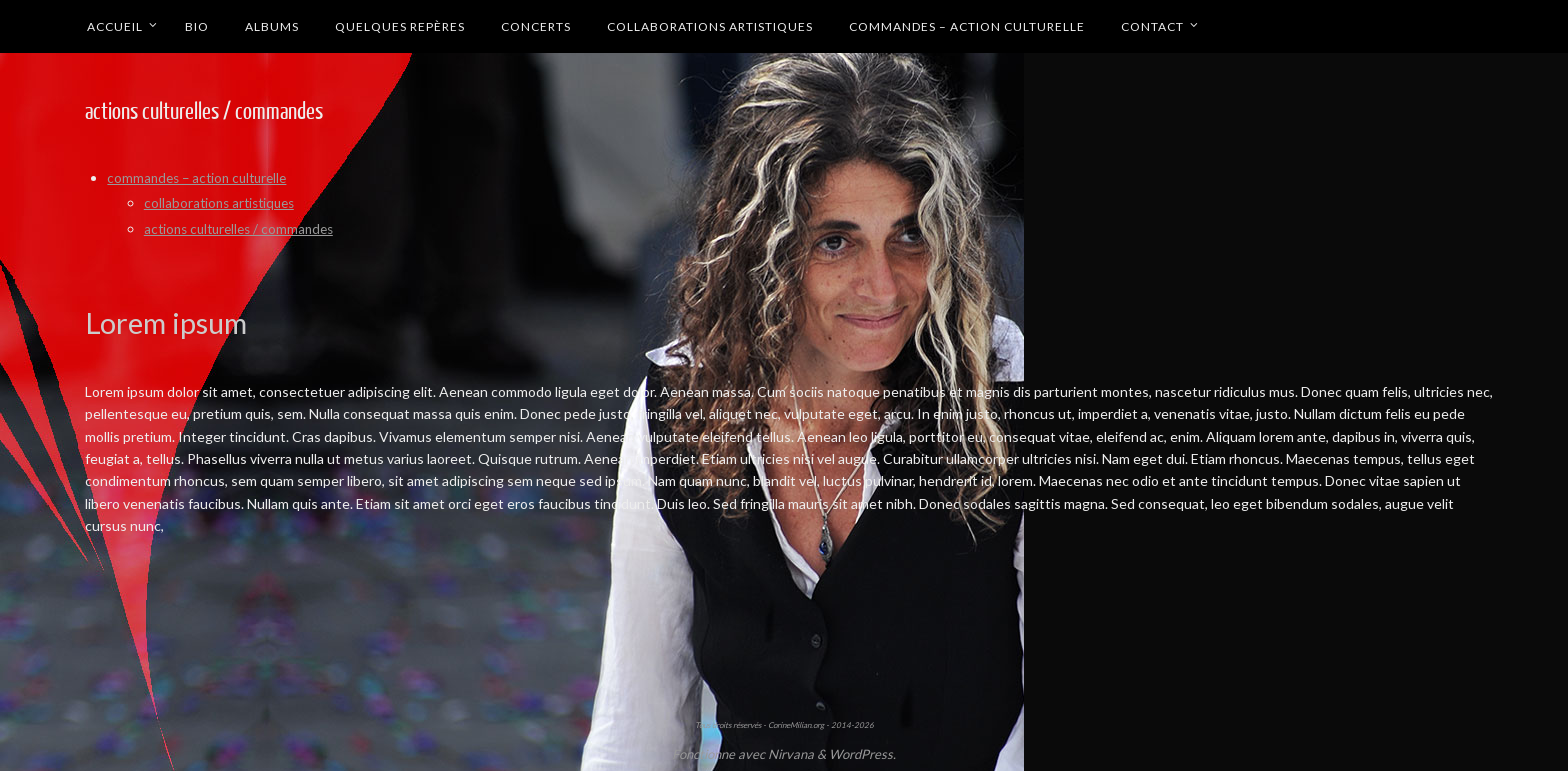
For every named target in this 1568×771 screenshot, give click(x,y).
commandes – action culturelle (202, 177)
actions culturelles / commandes (244, 228)
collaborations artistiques (223, 201)
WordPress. (862, 753)
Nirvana (791, 753)
